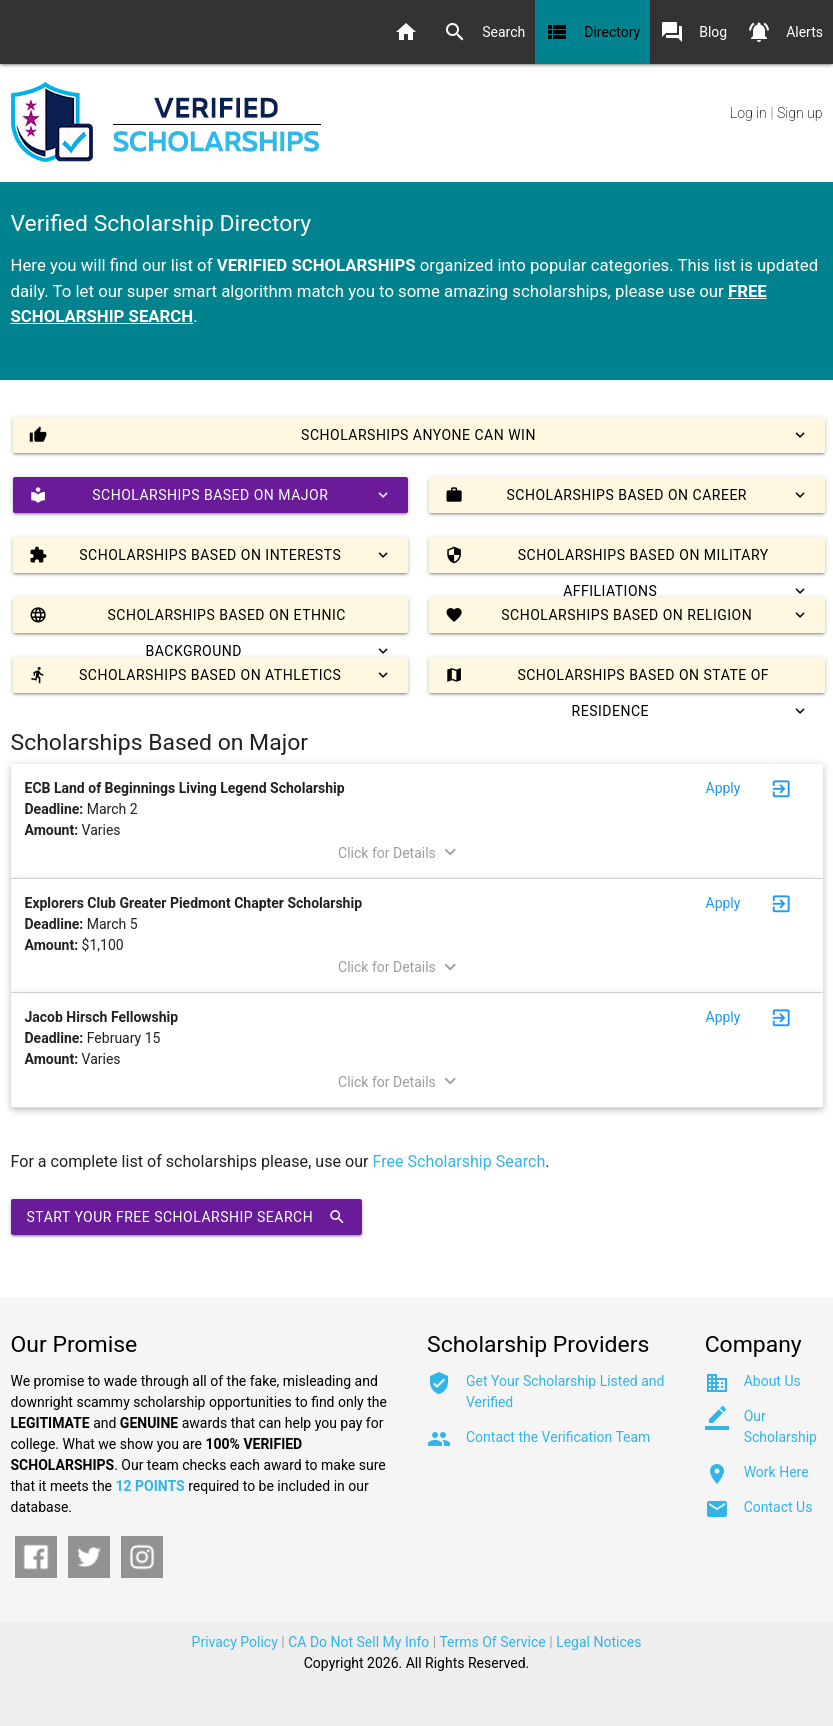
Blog (693, 32)
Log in (748, 113)
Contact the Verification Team (558, 1437)
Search (484, 32)
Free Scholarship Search (459, 1161)
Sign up (799, 113)
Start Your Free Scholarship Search (187, 1217)
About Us (772, 1381)
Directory (592, 32)
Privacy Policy (235, 1642)
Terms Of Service (492, 1642)
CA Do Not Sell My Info (358, 1642)
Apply (723, 788)
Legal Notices (598, 1642)
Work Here (776, 1472)
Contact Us (778, 1507)
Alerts (785, 32)
